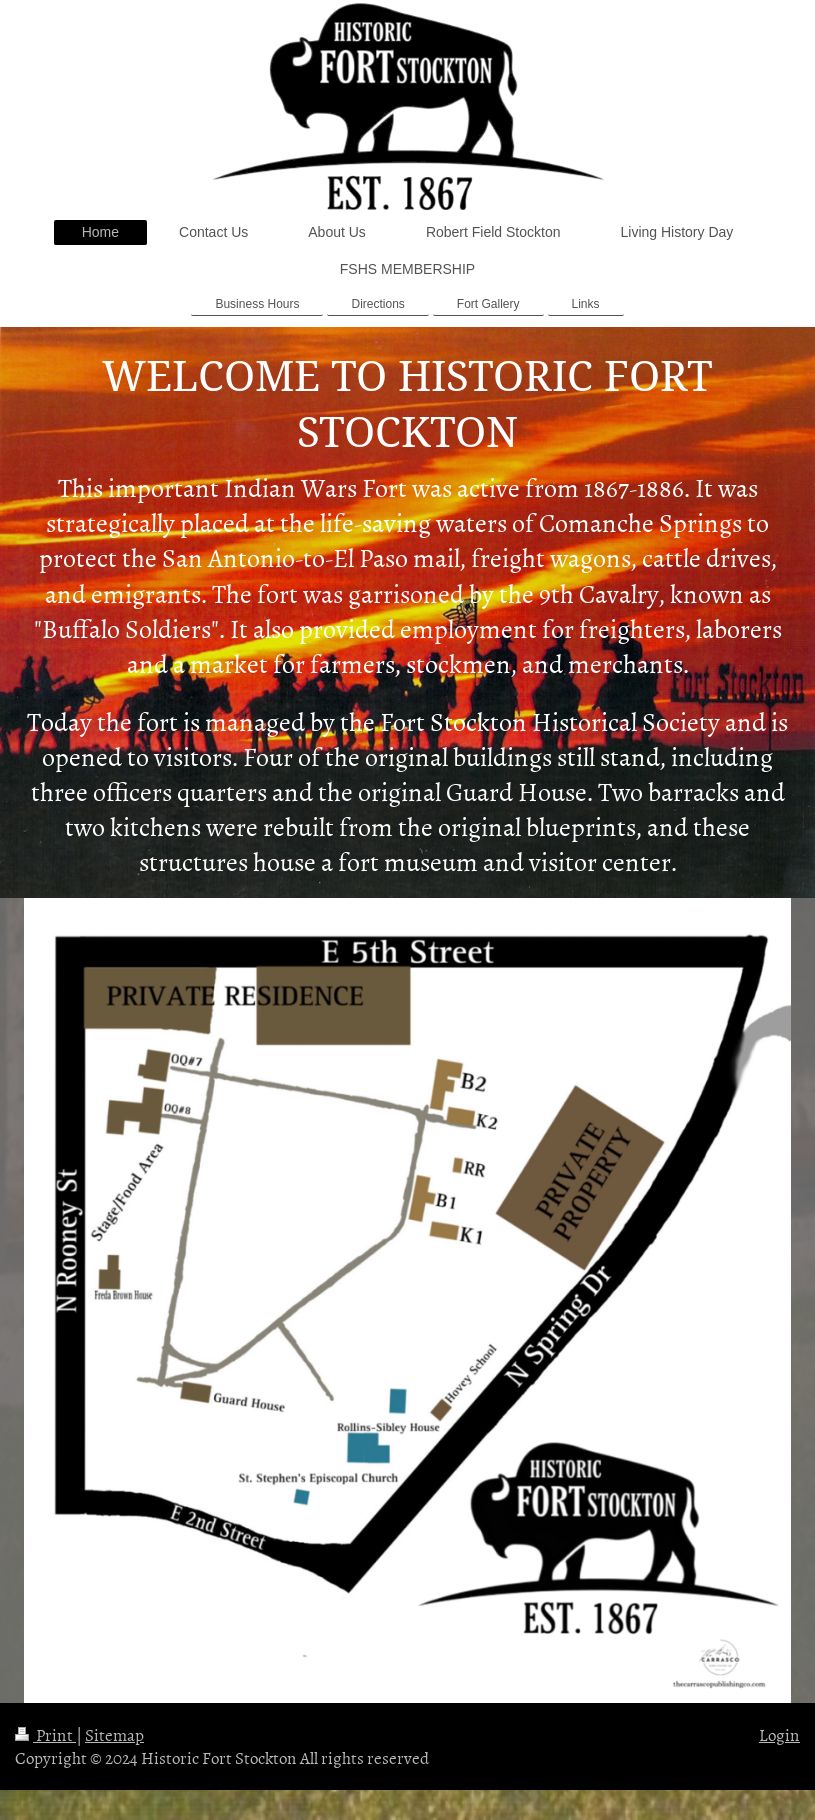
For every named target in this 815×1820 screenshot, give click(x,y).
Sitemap (114, 1734)
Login (779, 1734)
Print (45, 1734)
